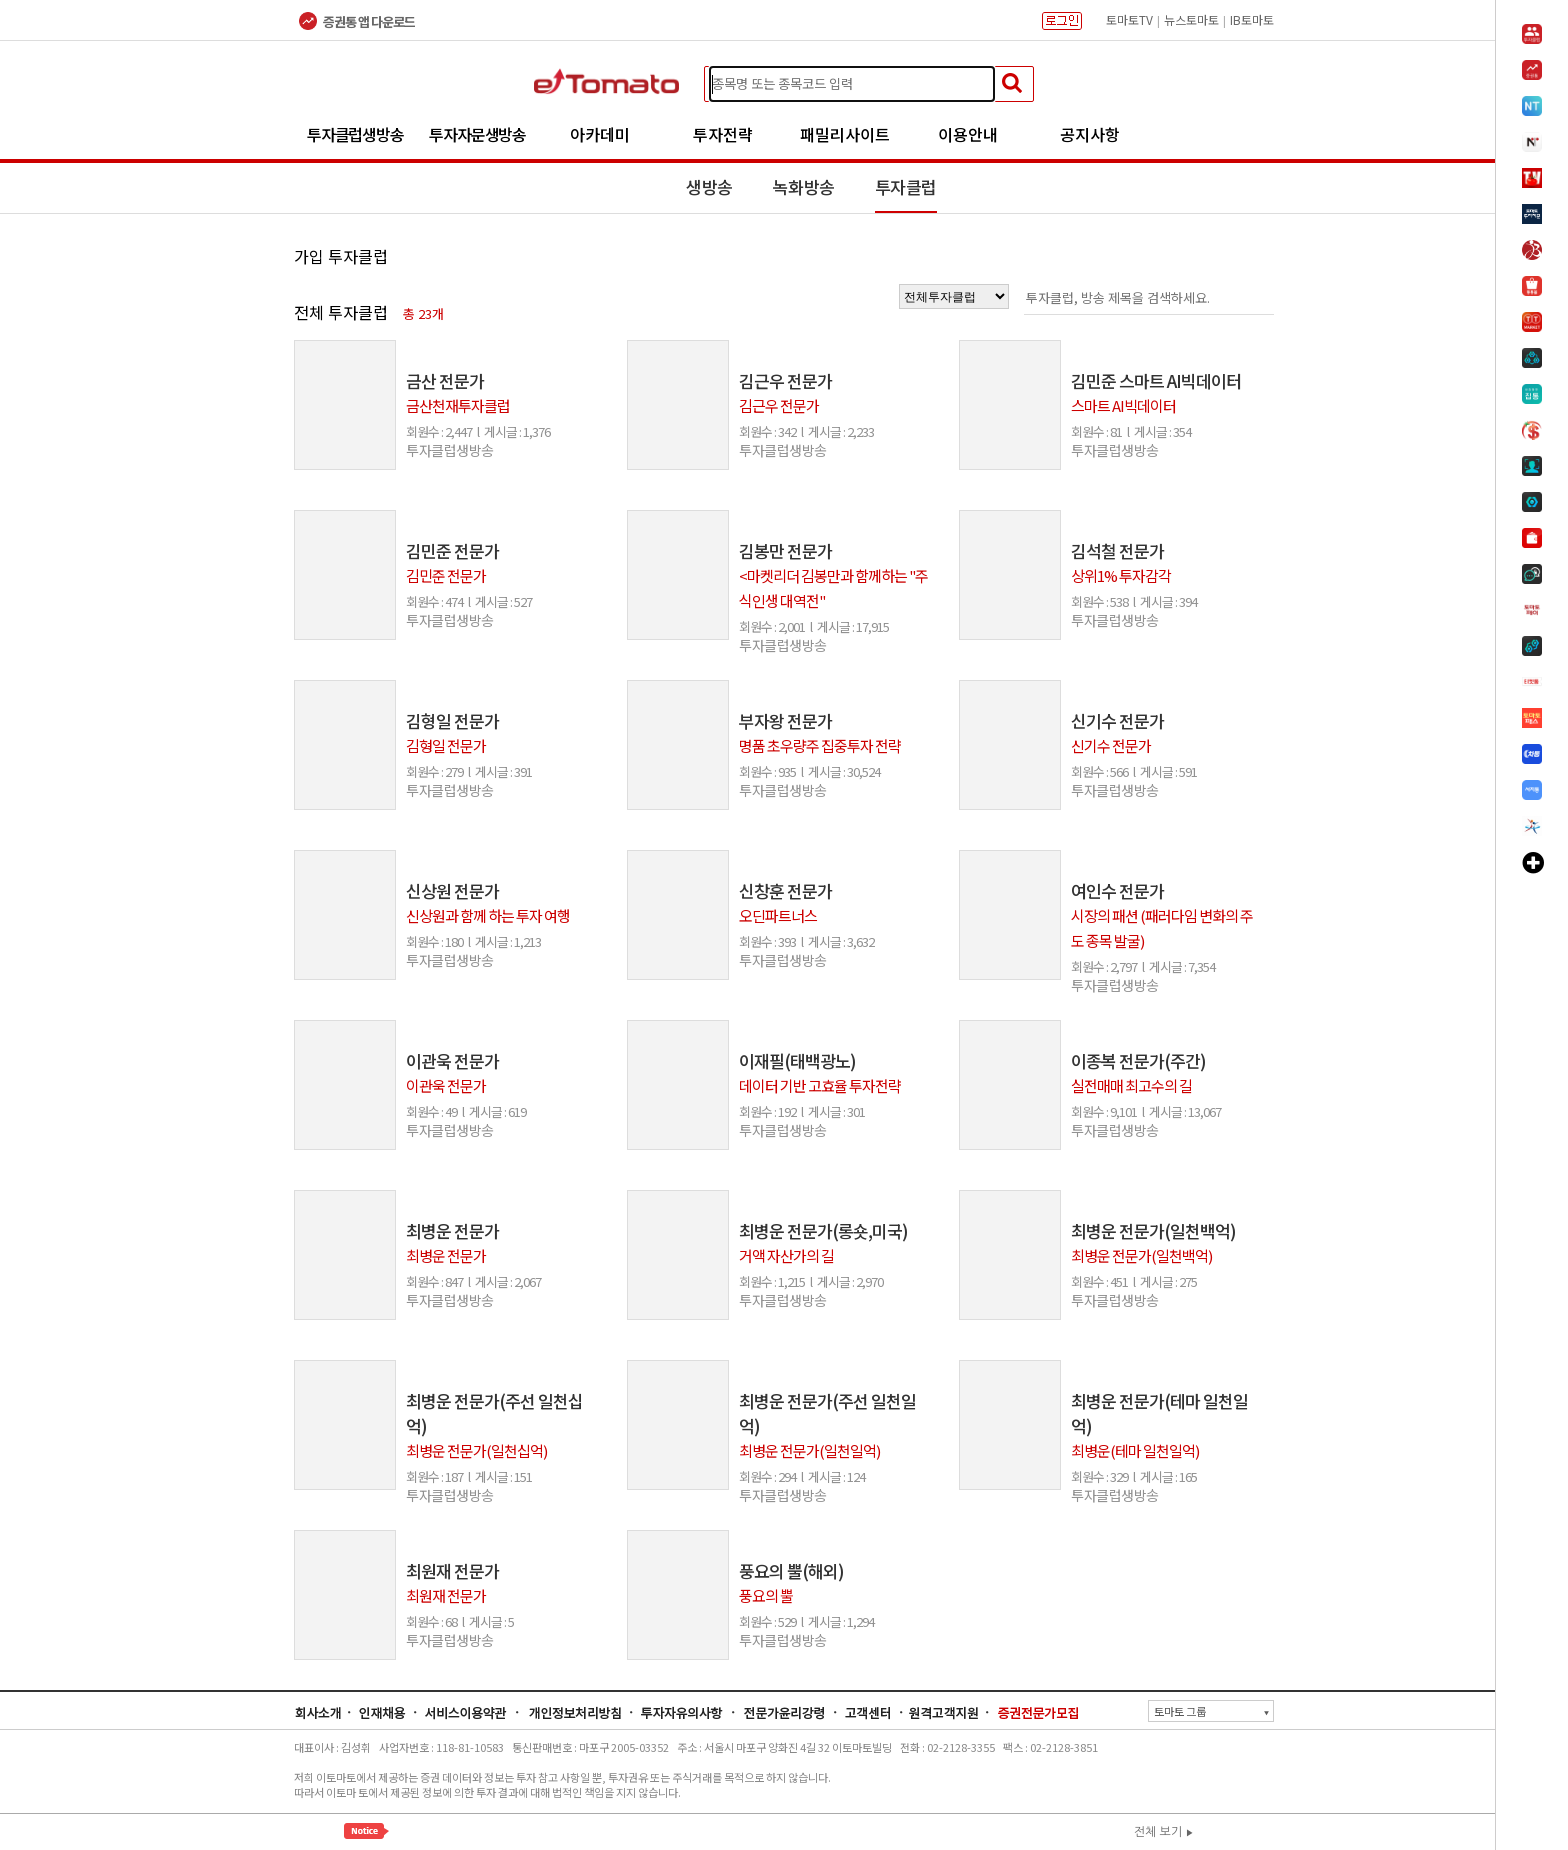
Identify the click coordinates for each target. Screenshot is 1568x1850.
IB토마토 (1252, 19)
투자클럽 (906, 186)
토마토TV (1129, 19)
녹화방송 (804, 186)
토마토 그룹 (1211, 1711)
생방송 (709, 186)
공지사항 (1090, 134)
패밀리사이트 (845, 134)
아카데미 (600, 134)
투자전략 (723, 134)
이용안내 (968, 134)
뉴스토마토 (1191, 19)
